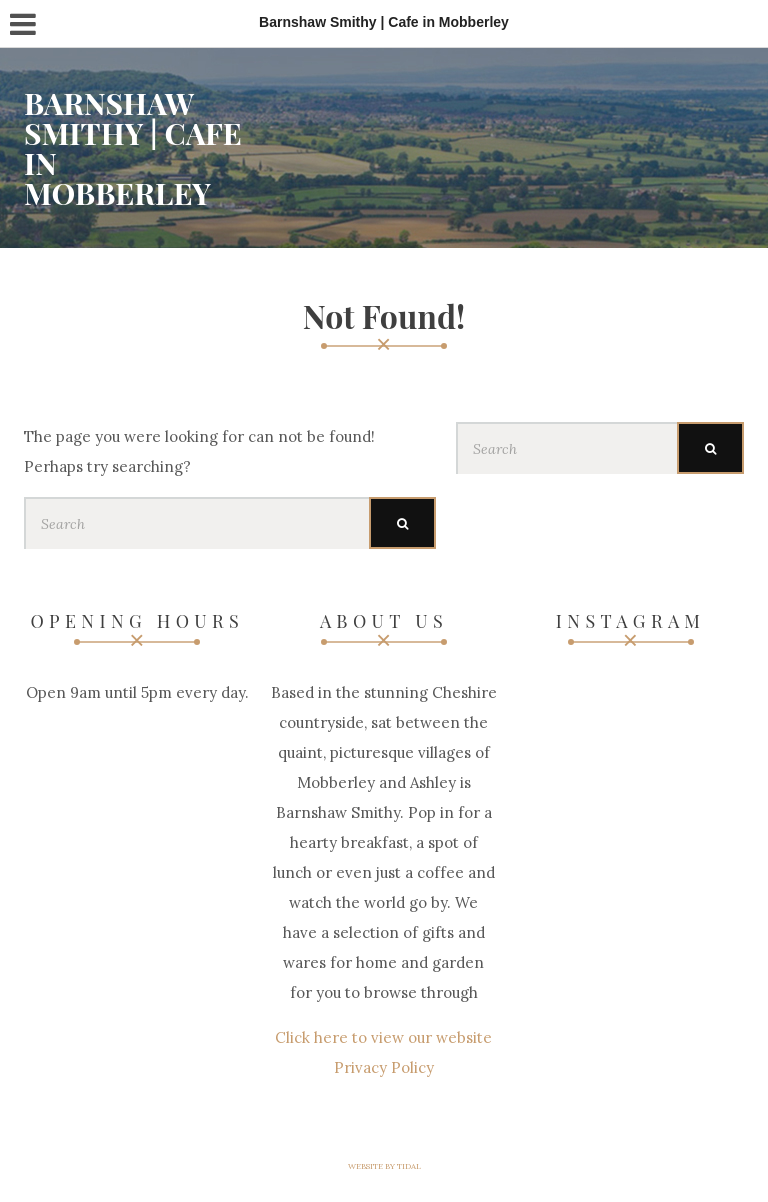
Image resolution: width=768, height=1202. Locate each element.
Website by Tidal (384, 1166)
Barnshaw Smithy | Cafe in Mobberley (133, 148)
